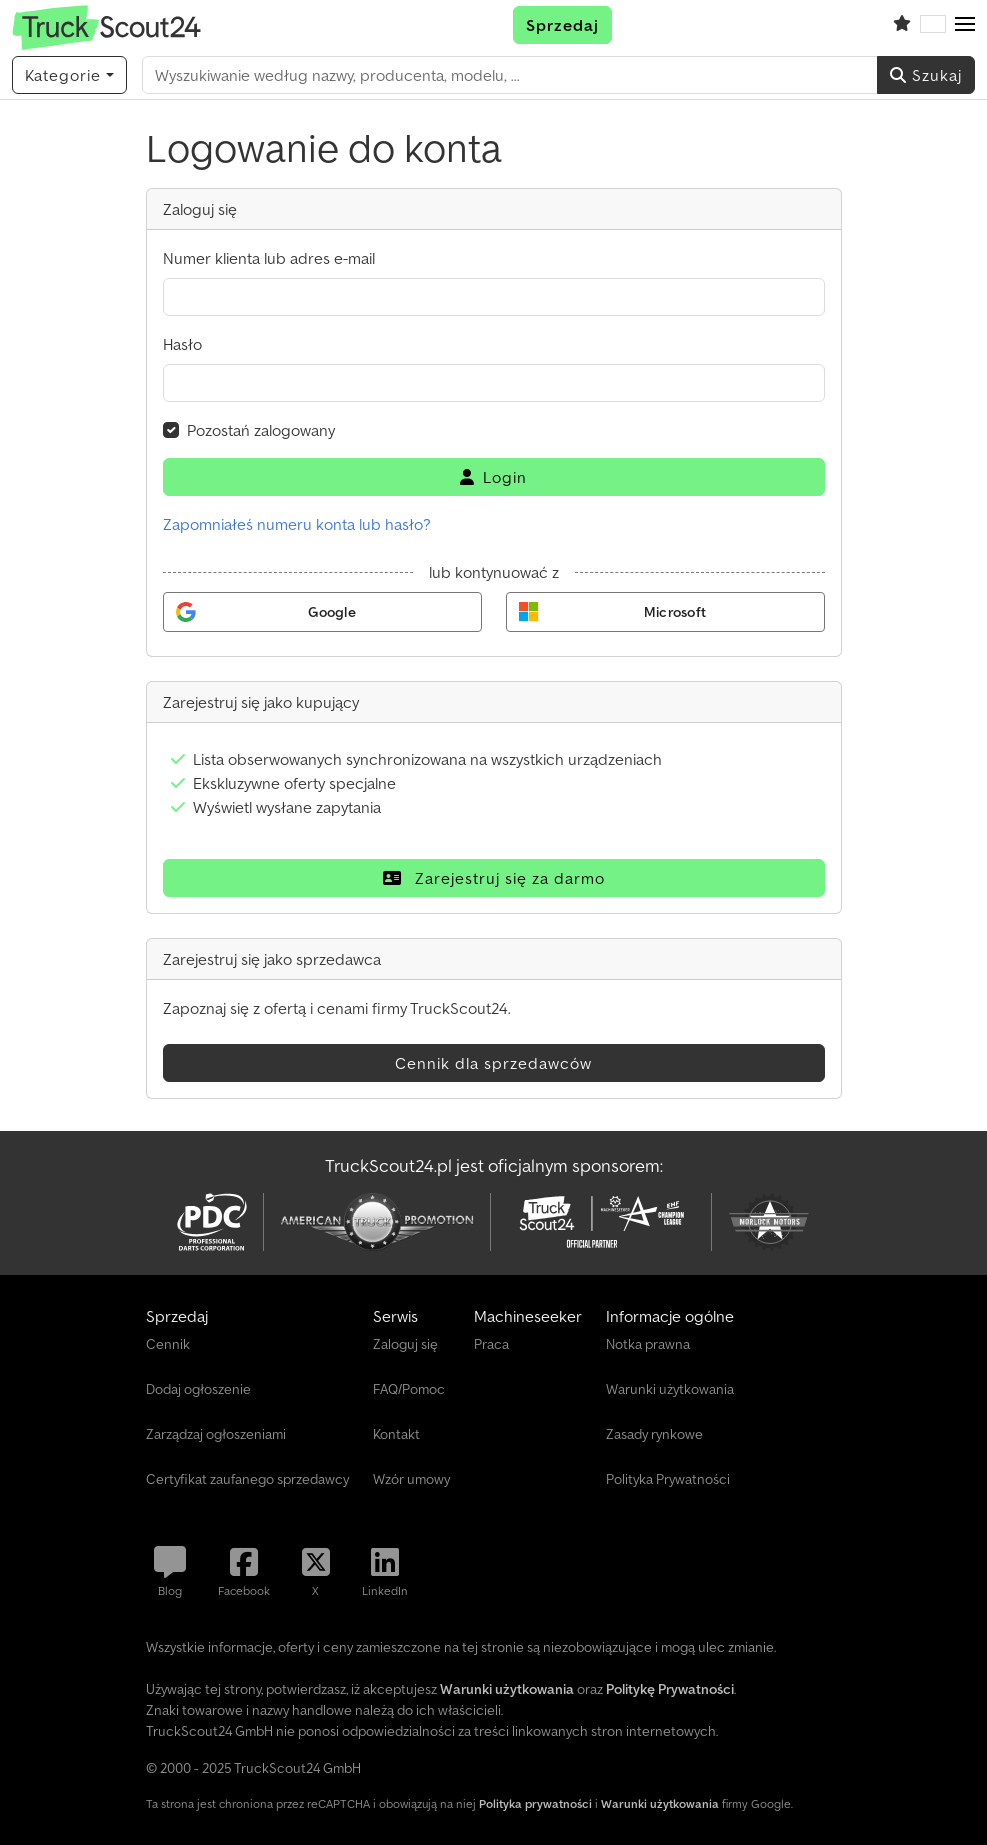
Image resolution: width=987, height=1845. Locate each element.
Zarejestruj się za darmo (494, 878)
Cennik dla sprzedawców (493, 1063)
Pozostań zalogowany (261, 430)
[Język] (933, 25)
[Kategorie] (69, 75)
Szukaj (926, 75)
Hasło (182, 344)
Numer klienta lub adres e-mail (269, 258)
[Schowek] (902, 25)
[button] (965, 25)
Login (493, 477)
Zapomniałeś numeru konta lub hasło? (297, 524)
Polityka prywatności (535, 1803)
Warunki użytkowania (660, 1803)
